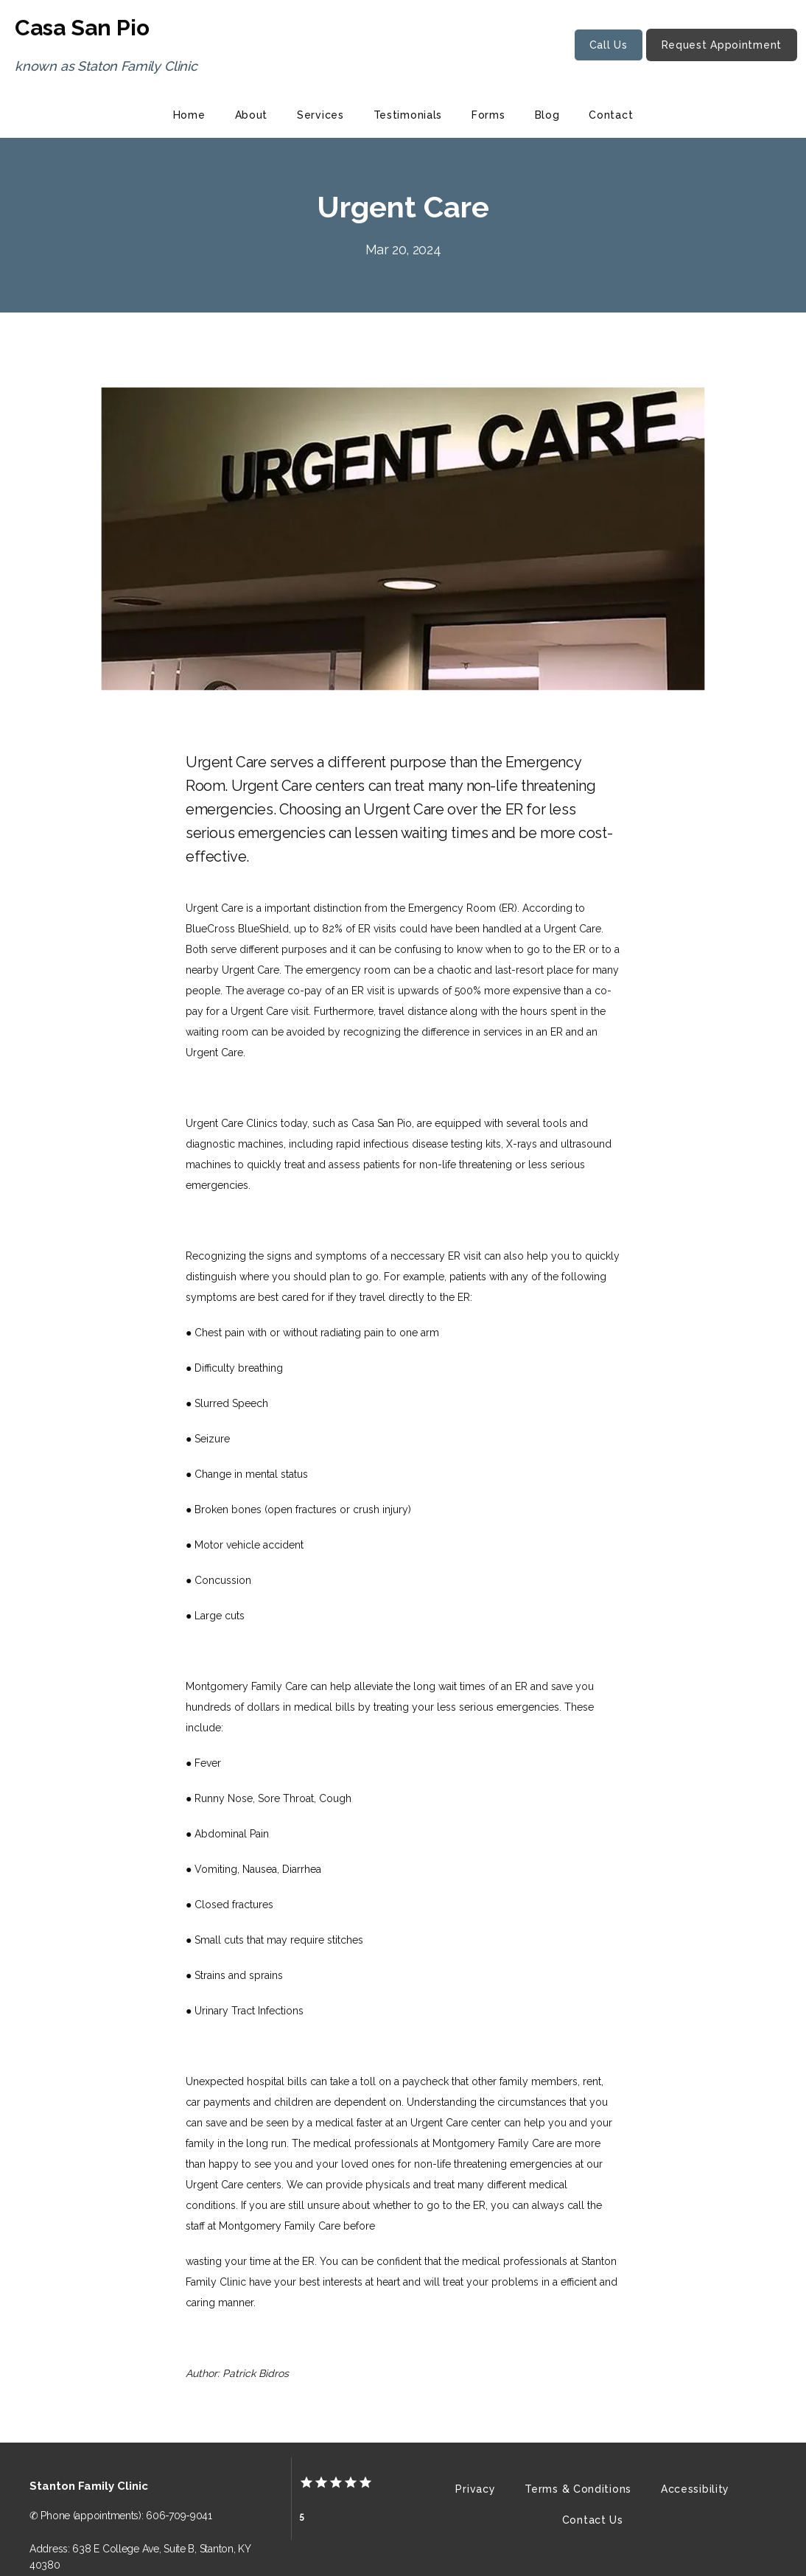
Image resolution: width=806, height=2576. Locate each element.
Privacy (475, 2489)
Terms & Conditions (578, 2489)
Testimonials (408, 115)
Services (320, 115)
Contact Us (592, 2520)
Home (189, 115)
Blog (547, 115)
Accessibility (695, 2489)
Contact (611, 115)
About (251, 115)
